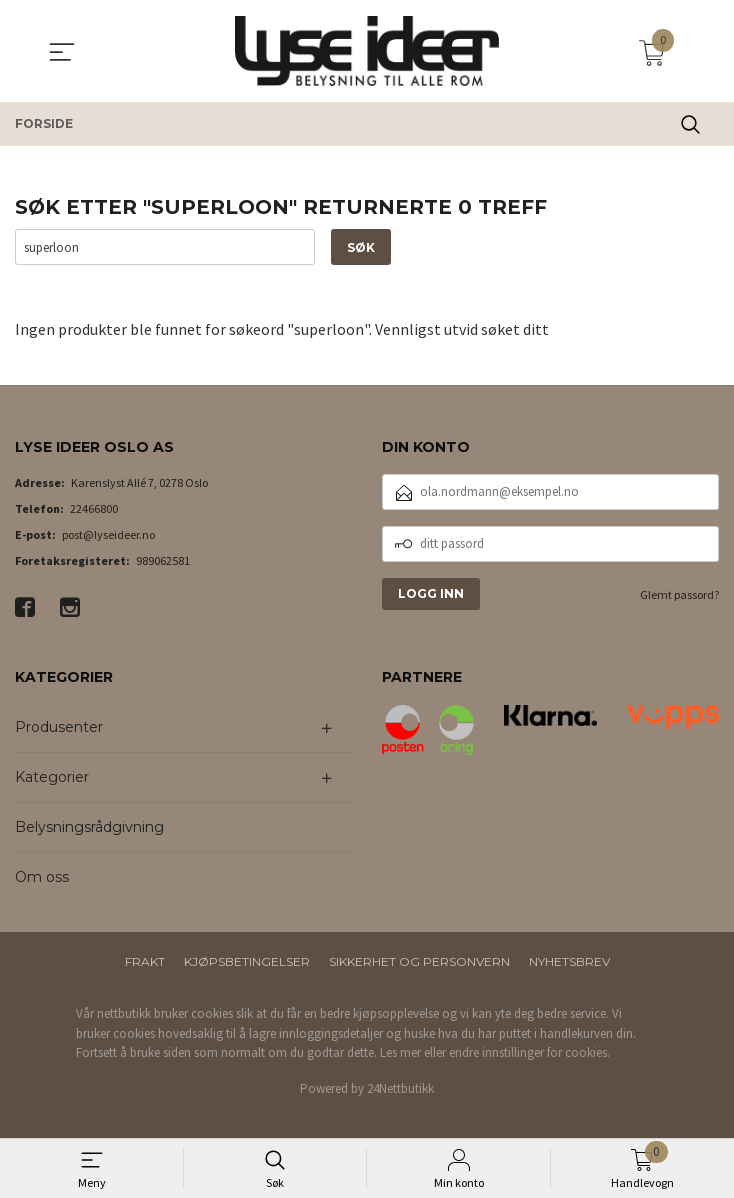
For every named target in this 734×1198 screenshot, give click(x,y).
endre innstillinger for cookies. (529, 1052)
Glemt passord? (679, 594)
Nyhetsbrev (569, 961)
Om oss (42, 877)
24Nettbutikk (400, 1088)
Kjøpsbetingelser (247, 961)
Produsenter (59, 727)
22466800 (94, 508)
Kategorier (52, 777)
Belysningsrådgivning (89, 827)
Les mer (400, 1052)
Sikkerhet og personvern (419, 961)
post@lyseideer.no (108, 534)
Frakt (145, 961)
